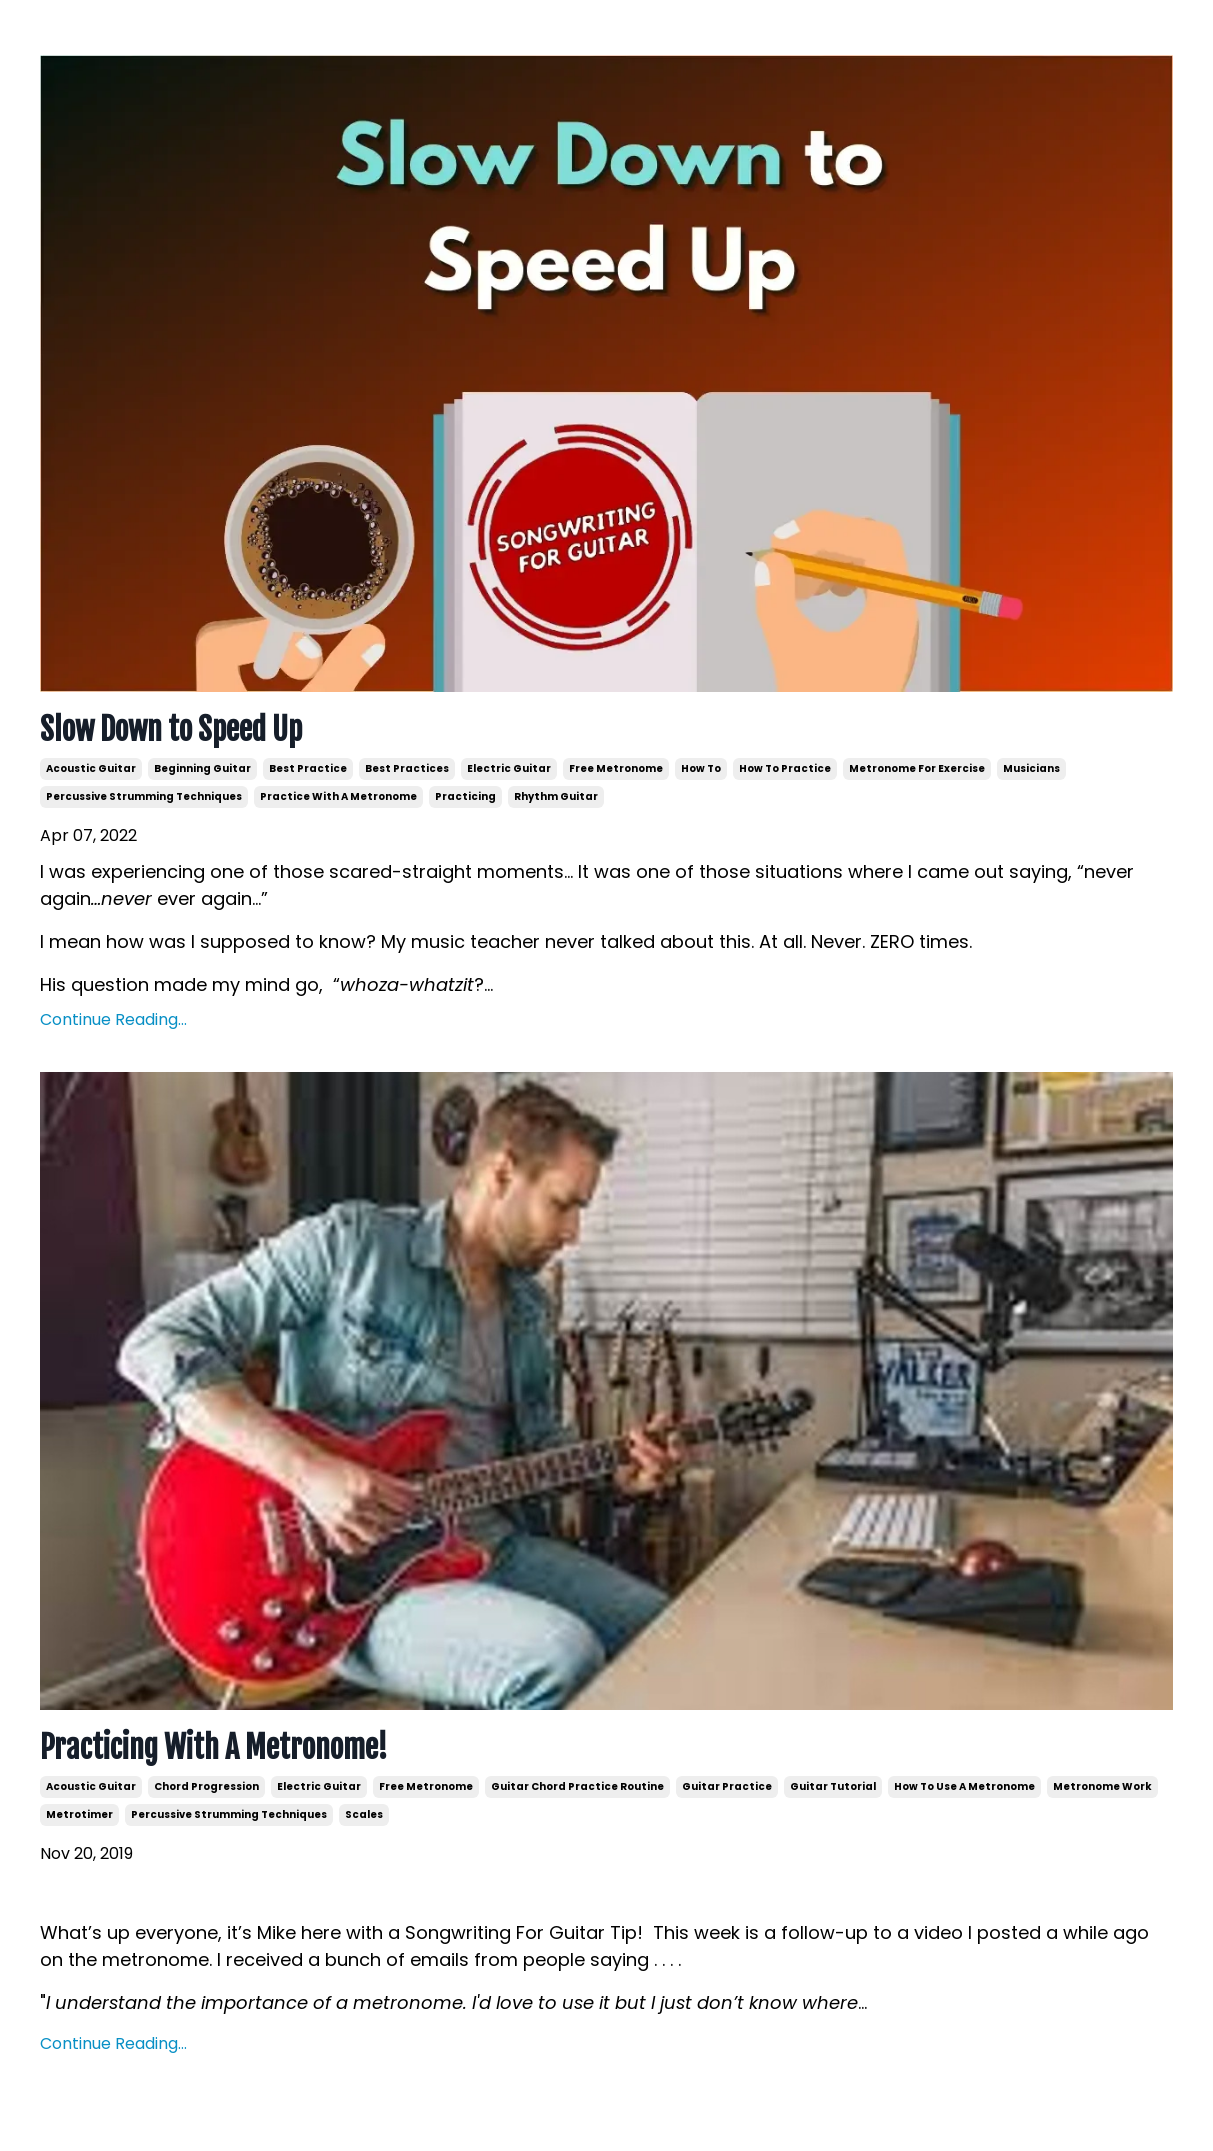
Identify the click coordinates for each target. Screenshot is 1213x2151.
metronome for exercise (917, 768)
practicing (465, 796)
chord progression (206, 1786)
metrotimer (79, 1814)
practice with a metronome (338, 796)
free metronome (616, 768)
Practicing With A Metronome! (214, 1748)
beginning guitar (202, 768)
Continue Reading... (113, 1019)
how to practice (785, 768)
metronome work (1102, 1786)
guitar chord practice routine (577, 1786)
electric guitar (509, 768)
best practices (407, 768)
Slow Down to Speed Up (171, 730)
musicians (1031, 768)
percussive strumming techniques (144, 796)
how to (701, 768)
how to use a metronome (964, 1786)
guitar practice (727, 1786)
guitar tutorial (833, 1786)
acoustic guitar (91, 768)
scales (364, 1814)
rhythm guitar (556, 796)
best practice (308, 768)
